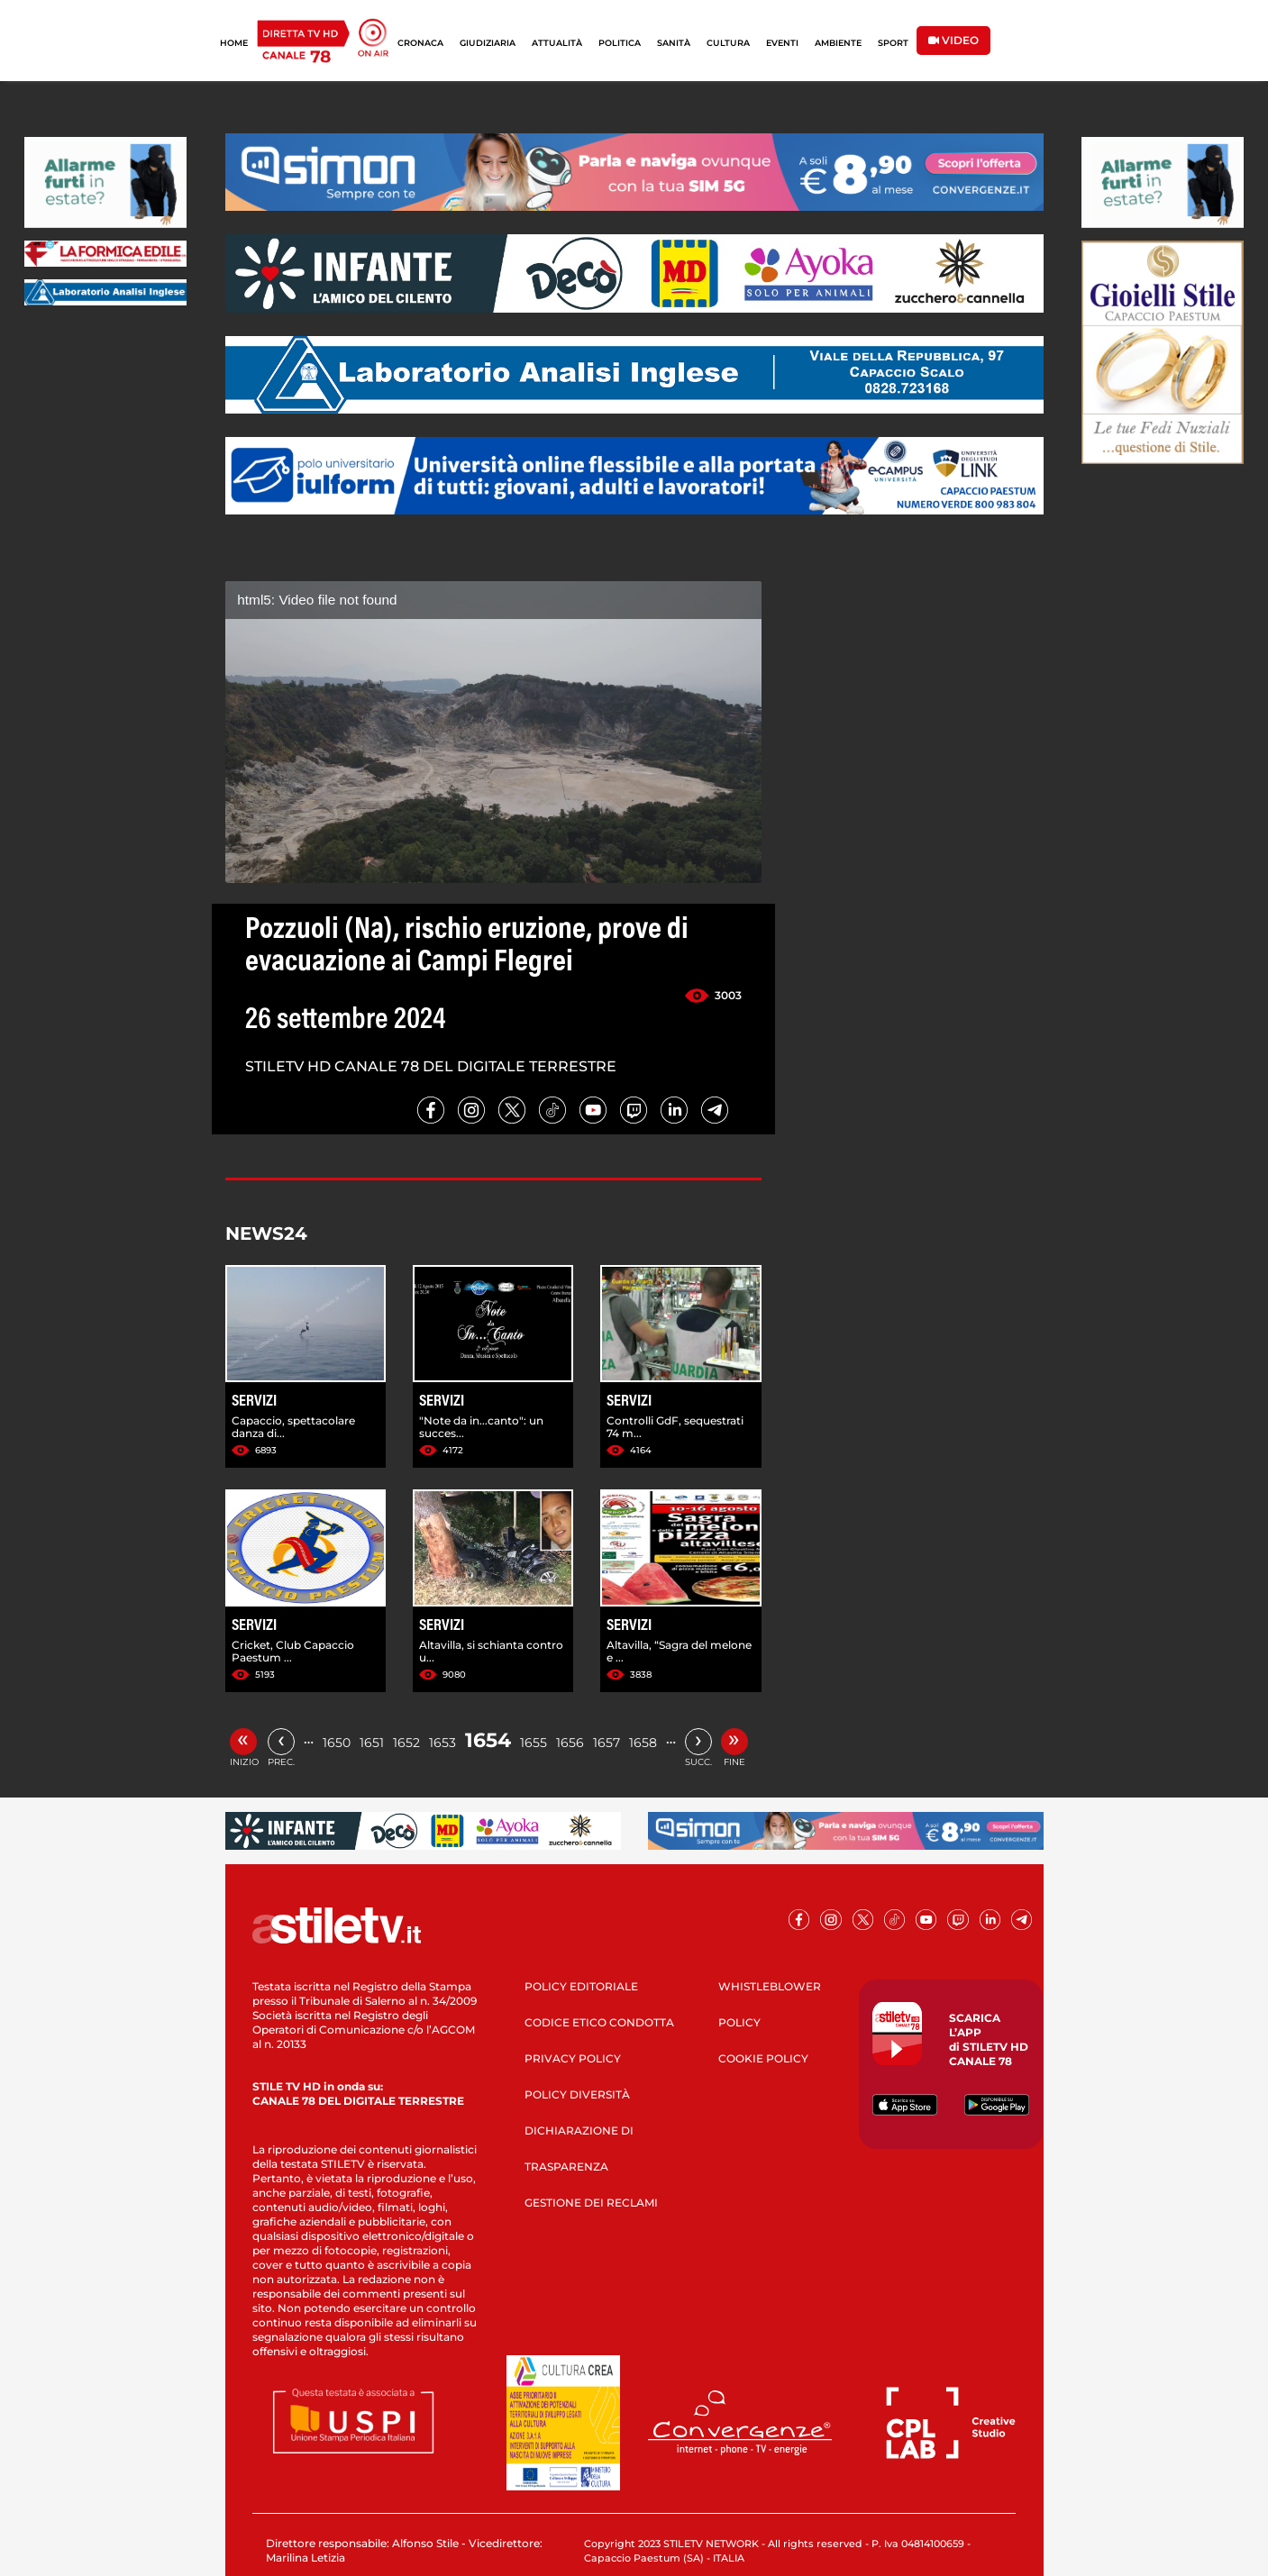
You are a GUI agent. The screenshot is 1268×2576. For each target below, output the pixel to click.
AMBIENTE (838, 43)
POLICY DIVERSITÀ (577, 2094)
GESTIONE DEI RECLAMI (591, 2202)
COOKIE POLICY (763, 2058)
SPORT (893, 43)
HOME (234, 43)
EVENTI (782, 43)
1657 (606, 1742)
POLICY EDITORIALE (581, 1986)
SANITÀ (673, 43)
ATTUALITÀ (557, 43)
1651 (372, 1742)
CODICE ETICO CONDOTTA (599, 2022)
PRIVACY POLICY (573, 2058)
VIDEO (953, 40)
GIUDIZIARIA (487, 43)
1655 (533, 1742)
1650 (337, 1742)
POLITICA (619, 43)
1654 (488, 1740)
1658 (643, 1742)
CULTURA (728, 43)
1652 (406, 1742)
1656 (570, 1742)
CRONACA (420, 43)
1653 (442, 1742)
